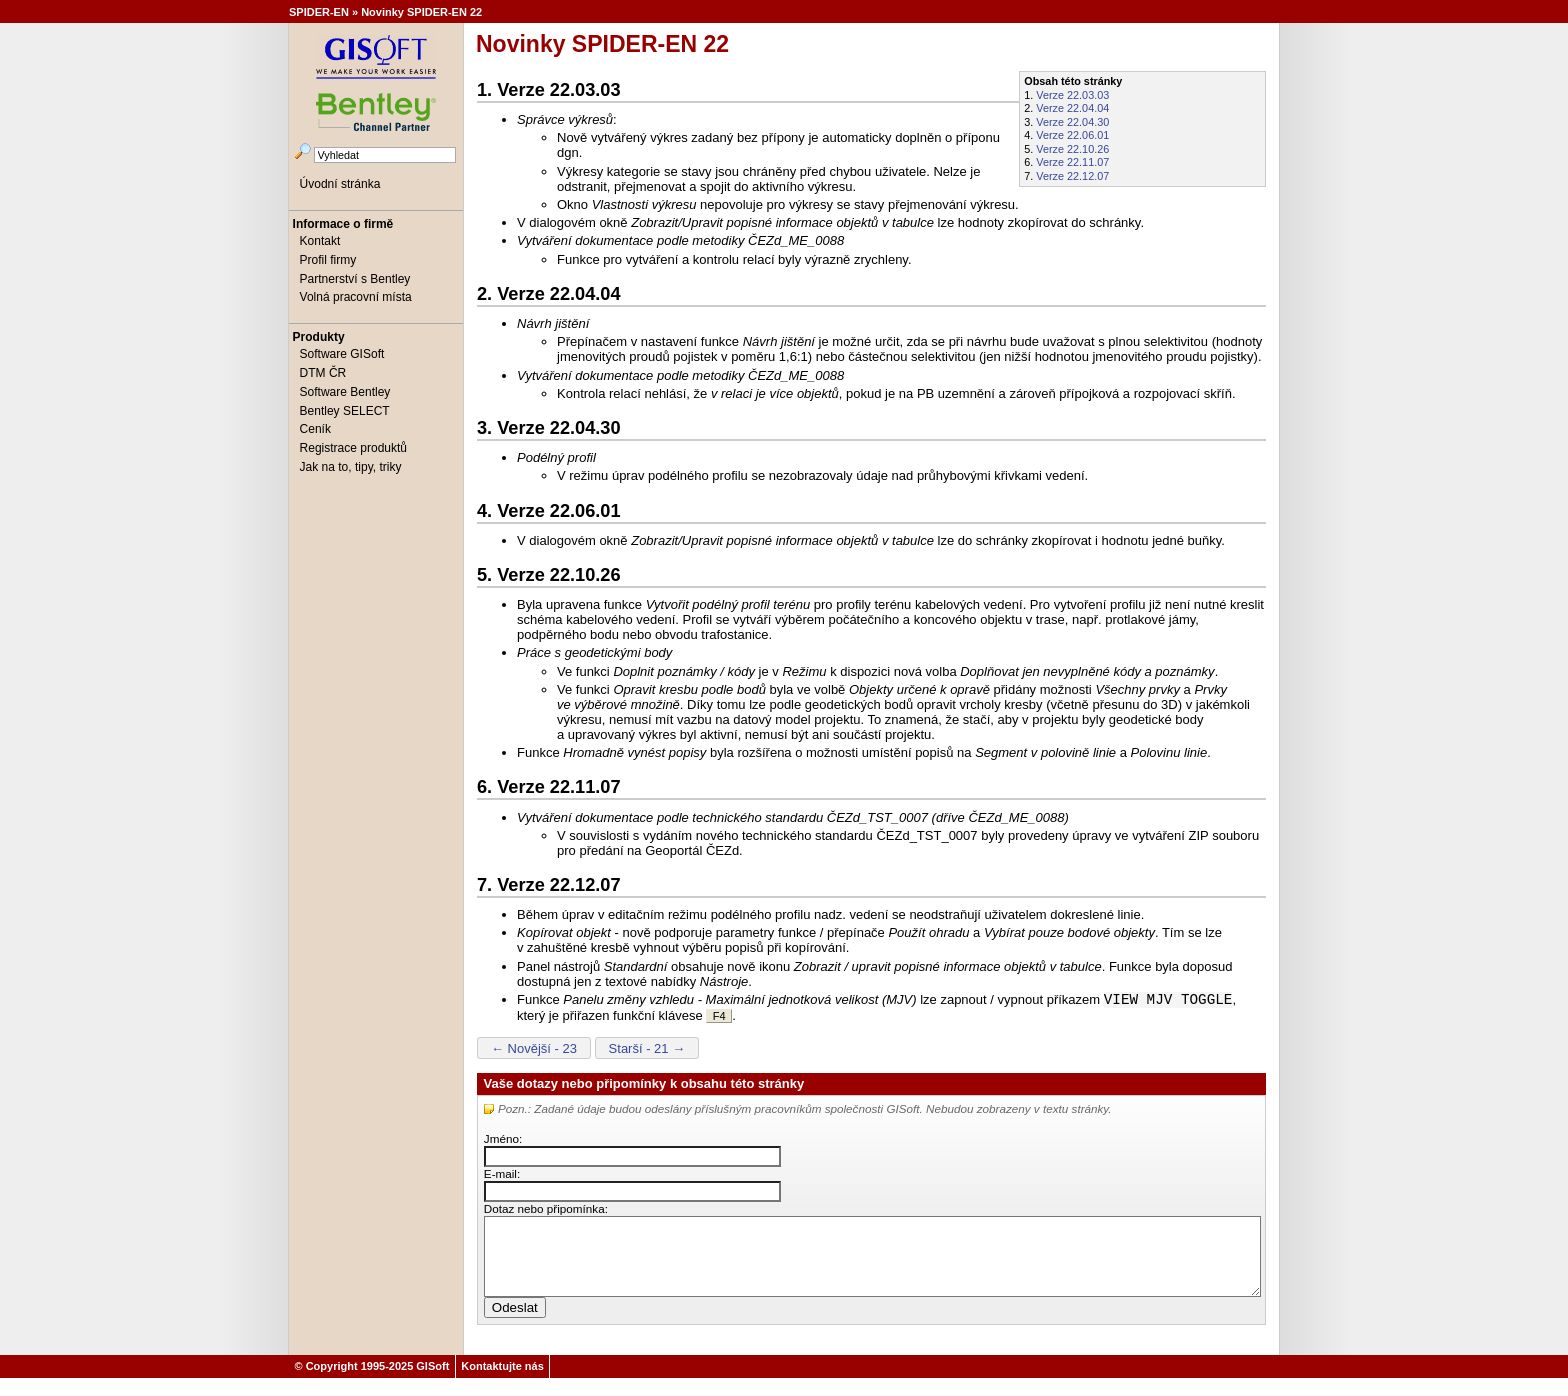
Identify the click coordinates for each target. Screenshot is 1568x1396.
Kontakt (320, 241)
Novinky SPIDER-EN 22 (421, 12)
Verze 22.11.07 (1072, 162)
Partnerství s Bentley (355, 279)
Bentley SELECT (345, 411)
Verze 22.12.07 (1072, 176)
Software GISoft (342, 354)
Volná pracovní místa (356, 297)
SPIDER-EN (319, 12)
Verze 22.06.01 (1072, 135)
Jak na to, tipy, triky (351, 467)
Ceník (315, 429)
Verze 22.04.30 (1072, 122)
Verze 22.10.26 (1072, 149)
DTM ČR (323, 373)
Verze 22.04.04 (1072, 108)
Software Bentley (345, 392)
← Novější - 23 (534, 1050)
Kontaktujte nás (502, 1384)
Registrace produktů (353, 448)
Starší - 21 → (647, 1050)
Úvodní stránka (340, 184)
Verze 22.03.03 (1072, 95)
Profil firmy (328, 260)
